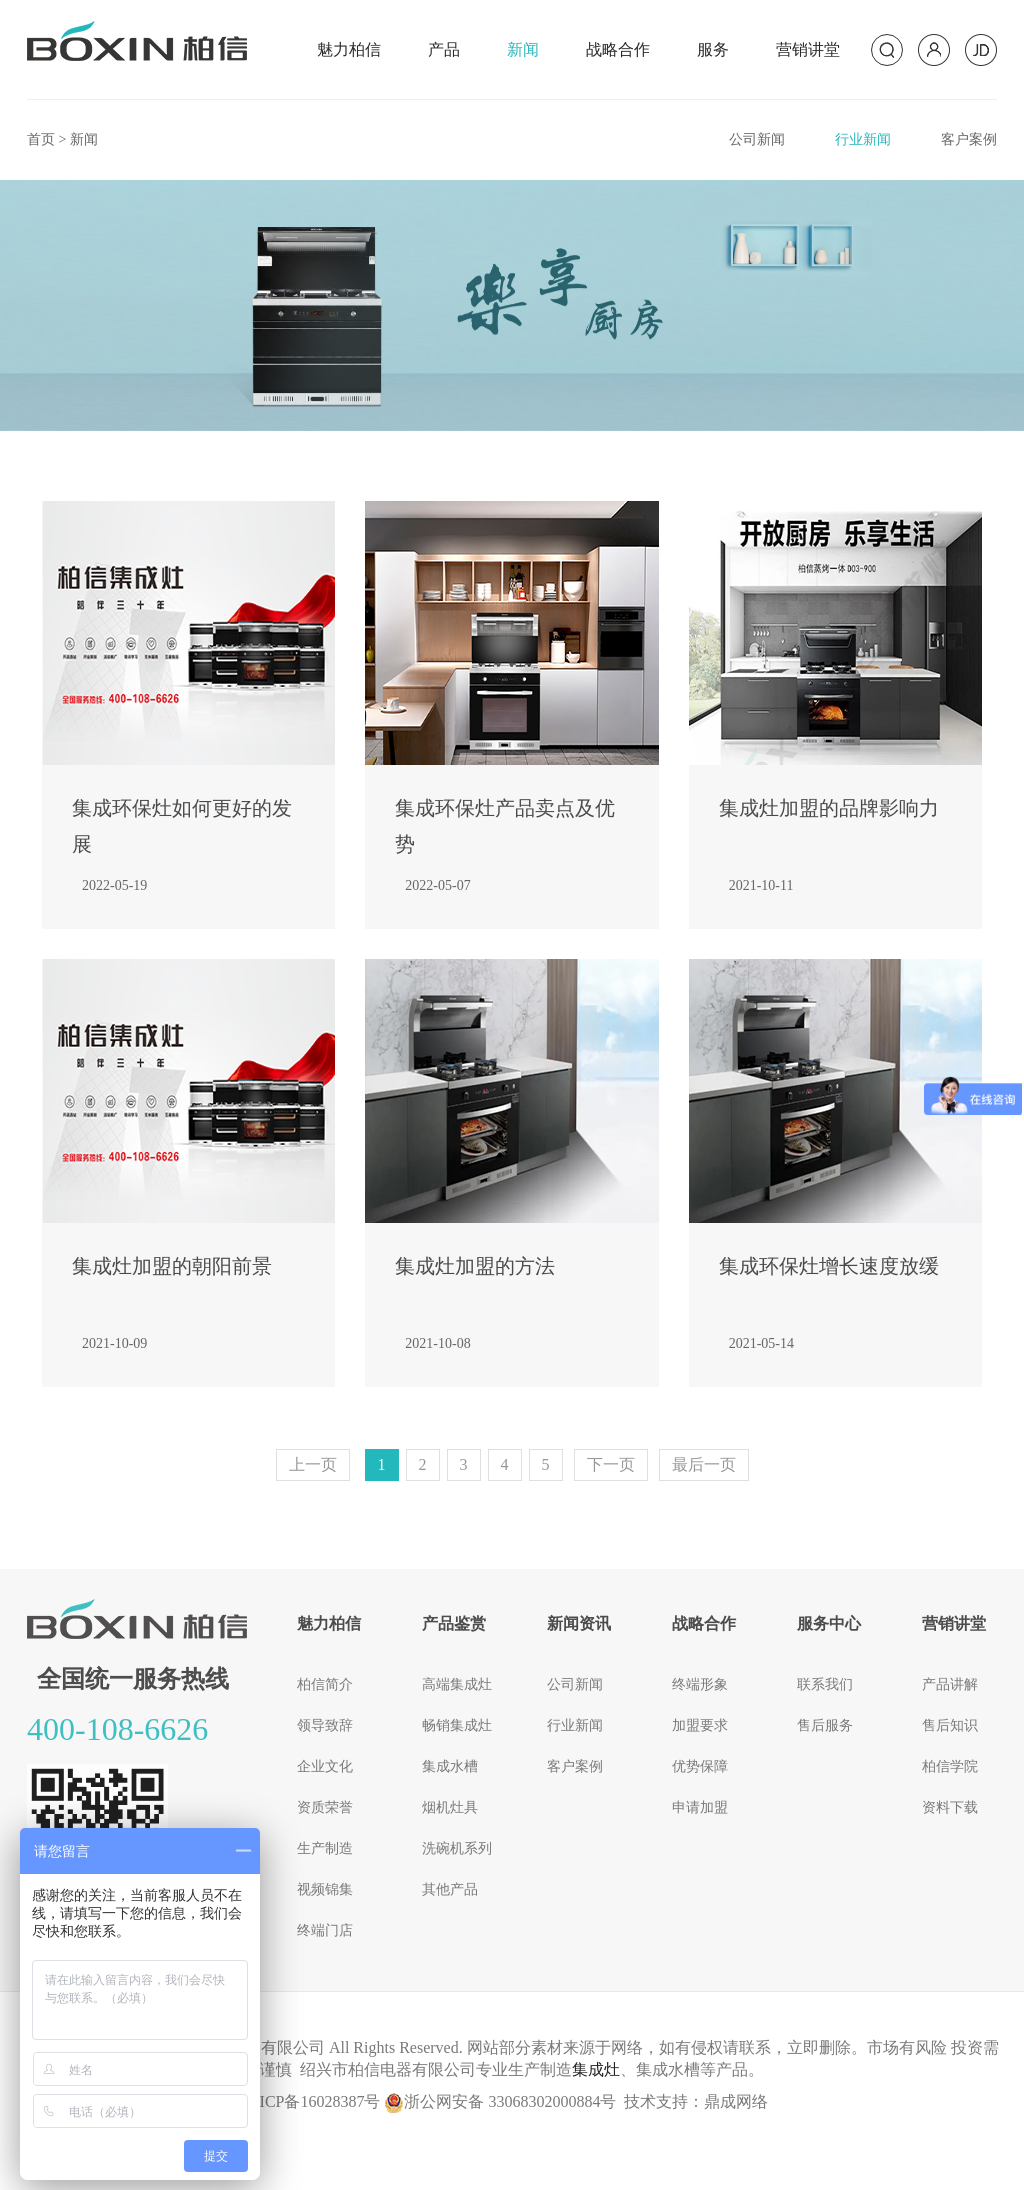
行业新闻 (863, 139)
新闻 (523, 49)
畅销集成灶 (457, 1725)
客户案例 (969, 139)
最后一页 (704, 1464)
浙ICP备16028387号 (312, 2101)
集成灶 (596, 2069)
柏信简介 (325, 1684)
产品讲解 (950, 1684)
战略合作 (618, 49)
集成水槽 (450, 1766)
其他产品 (450, 1889)
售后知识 (950, 1725)
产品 (444, 49)
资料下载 (950, 1807)
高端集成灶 (457, 1684)
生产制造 (325, 1848)
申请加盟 (700, 1807)
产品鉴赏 (454, 1623)
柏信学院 (950, 1766)
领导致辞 (325, 1725)
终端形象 (700, 1684)
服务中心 (829, 1623)
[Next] (611, 1465)
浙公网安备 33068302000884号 (500, 2101)
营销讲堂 (808, 49)
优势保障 (700, 1766)
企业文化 (325, 1766)
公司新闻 (757, 139)
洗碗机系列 (457, 1848)
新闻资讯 (579, 1623)
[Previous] (313, 1465)
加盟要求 (700, 1725)
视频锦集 (325, 1889)
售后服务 (825, 1725)
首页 (41, 139)
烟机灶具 (450, 1807)
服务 (713, 49)
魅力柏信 (349, 49)
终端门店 (325, 1930)
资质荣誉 (325, 1807)
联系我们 (825, 1684)
